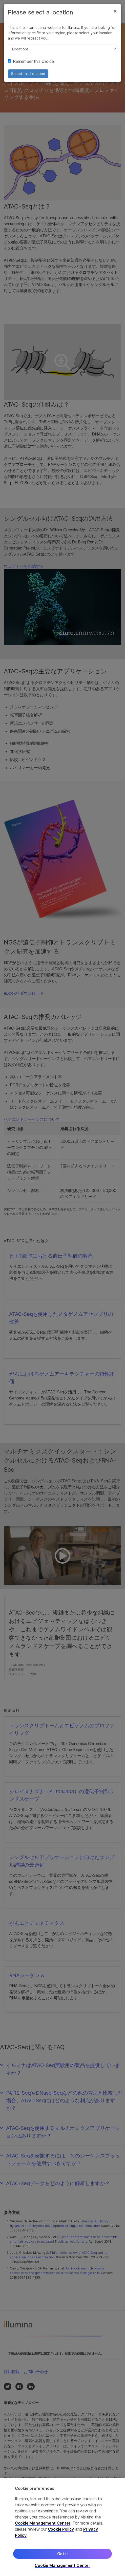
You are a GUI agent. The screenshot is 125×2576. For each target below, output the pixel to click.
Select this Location (28, 73)
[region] (62, 2527)
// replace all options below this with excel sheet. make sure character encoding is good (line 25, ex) (62, 49)
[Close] (115, 11)
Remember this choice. (31, 61)
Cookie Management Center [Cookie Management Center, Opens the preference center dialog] (62, 2565)
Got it (62, 2553)
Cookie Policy (61, 2529)
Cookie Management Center (43, 2523)
